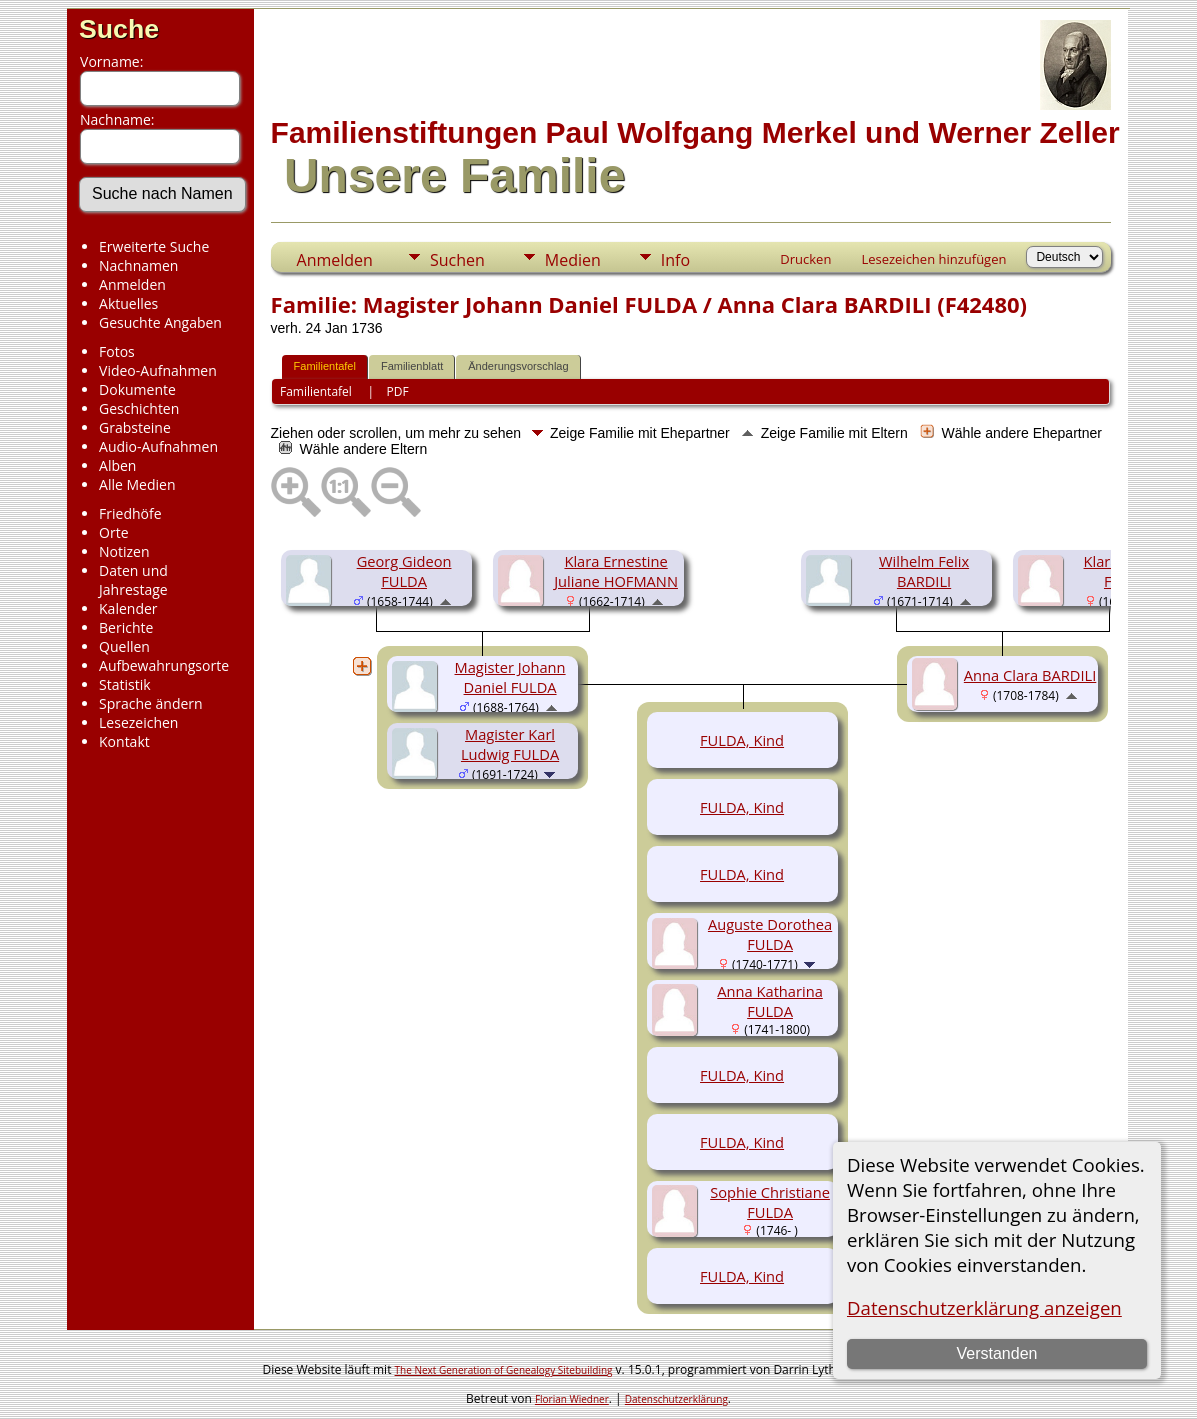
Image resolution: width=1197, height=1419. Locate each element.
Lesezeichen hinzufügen (933, 259)
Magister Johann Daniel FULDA (510, 677)
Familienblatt (412, 366)
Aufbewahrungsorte (164, 665)
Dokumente (137, 389)
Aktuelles (128, 303)
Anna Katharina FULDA (770, 1001)
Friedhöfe (130, 513)
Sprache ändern (151, 703)
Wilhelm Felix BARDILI (924, 571)
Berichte (126, 627)
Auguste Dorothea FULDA (770, 934)
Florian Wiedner (572, 1399)
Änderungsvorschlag (518, 366)
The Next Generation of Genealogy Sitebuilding (504, 1370)
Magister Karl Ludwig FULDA (510, 744)
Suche (119, 29)
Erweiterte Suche (154, 246)
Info (675, 260)
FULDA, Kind (742, 740)
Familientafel (325, 366)
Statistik (125, 684)
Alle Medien (137, 484)
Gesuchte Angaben (160, 322)
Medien (573, 260)
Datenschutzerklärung (676, 1399)
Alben (117, 465)
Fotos (117, 351)
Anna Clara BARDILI (1030, 675)
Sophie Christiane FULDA (770, 1202)
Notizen (124, 551)
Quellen (124, 646)
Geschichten (139, 408)
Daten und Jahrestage (133, 580)
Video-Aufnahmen (158, 370)
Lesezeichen (138, 722)
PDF (398, 391)
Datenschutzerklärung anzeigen (984, 1307)
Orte (113, 532)
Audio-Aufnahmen (158, 446)
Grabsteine (135, 427)
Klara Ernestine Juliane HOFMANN (616, 571)
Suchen (457, 260)
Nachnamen (138, 265)
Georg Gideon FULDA (404, 571)
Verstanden (997, 1353)
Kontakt (124, 741)
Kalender (128, 608)
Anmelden (132, 284)
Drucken (805, 259)
